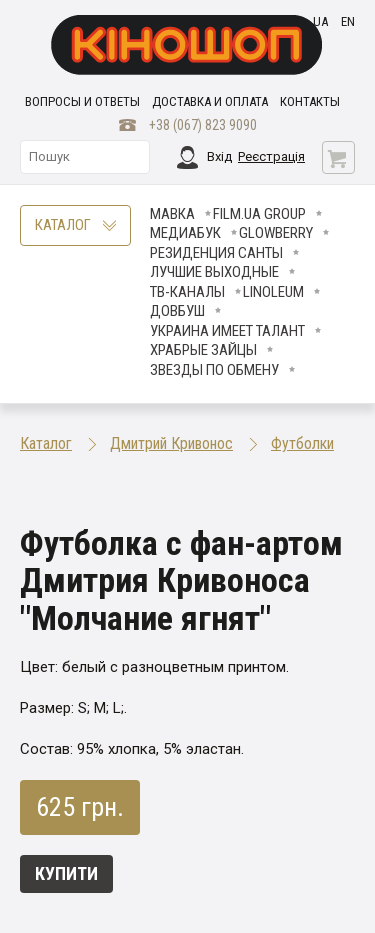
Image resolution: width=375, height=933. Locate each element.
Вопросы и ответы (82, 101)
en (348, 21)
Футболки (302, 443)
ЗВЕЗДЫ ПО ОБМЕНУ (214, 370)
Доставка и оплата (210, 101)
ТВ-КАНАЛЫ (187, 292)
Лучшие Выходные (214, 272)
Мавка (172, 214)
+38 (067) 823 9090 (203, 125)
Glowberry (276, 233)
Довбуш (177, 311)
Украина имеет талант (227, 331)
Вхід (219, 156)
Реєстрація (271, 156)
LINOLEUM (273, 292)
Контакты (310, 101)
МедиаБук (185, 233)
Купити (66, 873)
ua (320, 21)
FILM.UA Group (259, 214)
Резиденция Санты (216, 253)
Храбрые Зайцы (203, 350)
